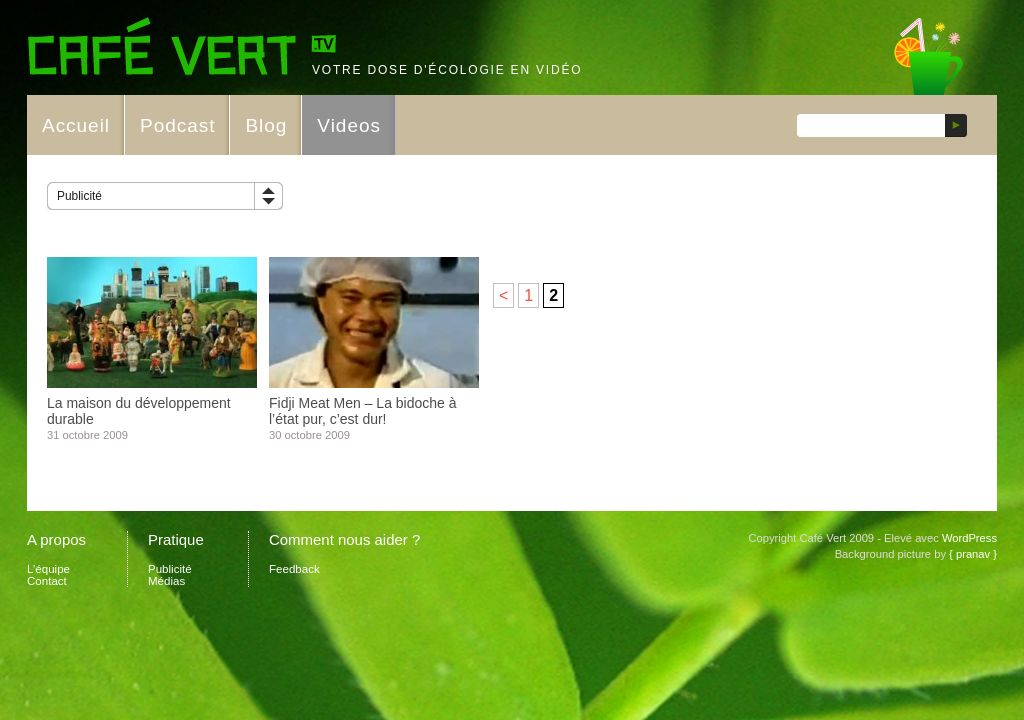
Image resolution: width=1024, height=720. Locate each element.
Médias (166, 581)
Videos (349, 125)
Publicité (79, 196)
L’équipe (48, 569)
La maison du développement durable (139, 411)
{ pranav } (973, 554)
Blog (266, 125)
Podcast (177, 125)
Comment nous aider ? (344, 539)
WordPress (969, 538)
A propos (56, 539)
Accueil (76, 125)
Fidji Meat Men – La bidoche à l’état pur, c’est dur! (363, 411)
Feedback (294, 569)
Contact (47, 581)
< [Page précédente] (503, 295)
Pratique (176, 539)
